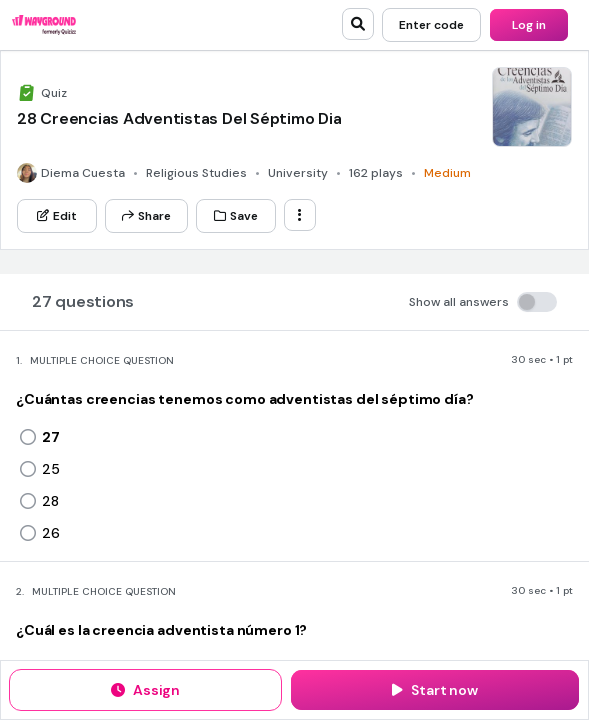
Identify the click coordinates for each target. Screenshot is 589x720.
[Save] (236, 216)
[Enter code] (431, 25)
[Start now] (435, 690)
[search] (358, 24)
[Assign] (145, 690)
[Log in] (529, 25)
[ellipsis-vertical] (300, 215)
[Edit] (57, 216)
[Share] (146, 216)
